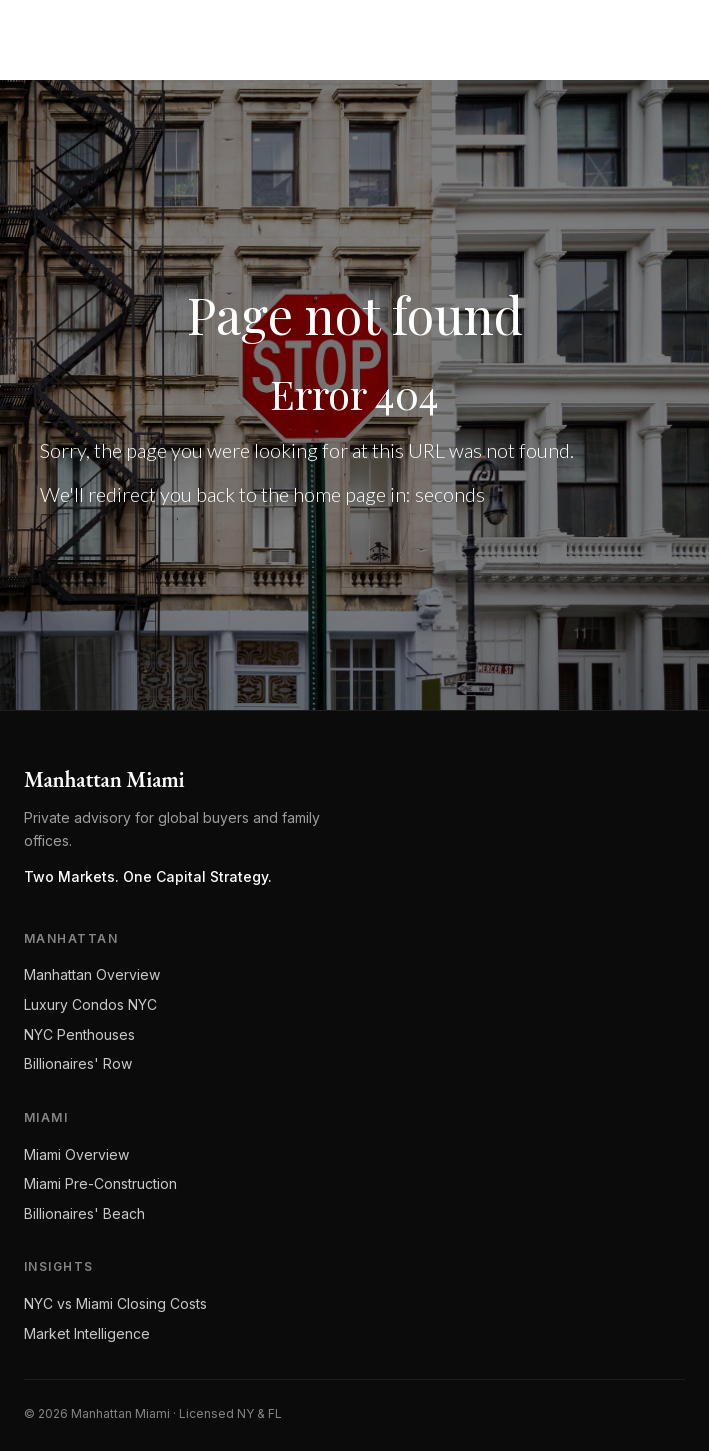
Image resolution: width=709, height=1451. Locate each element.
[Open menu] (665, 32)
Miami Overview (76, 1154)
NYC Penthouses (79, 1034)
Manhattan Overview (92, 974)
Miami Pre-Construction (100, 1183)
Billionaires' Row (78, 1063)
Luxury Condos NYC (90, 1004)
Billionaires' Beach (84, 1213)
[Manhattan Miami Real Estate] (111, 32)
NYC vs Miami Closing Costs (115, 1303)
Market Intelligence (87, 1333)
